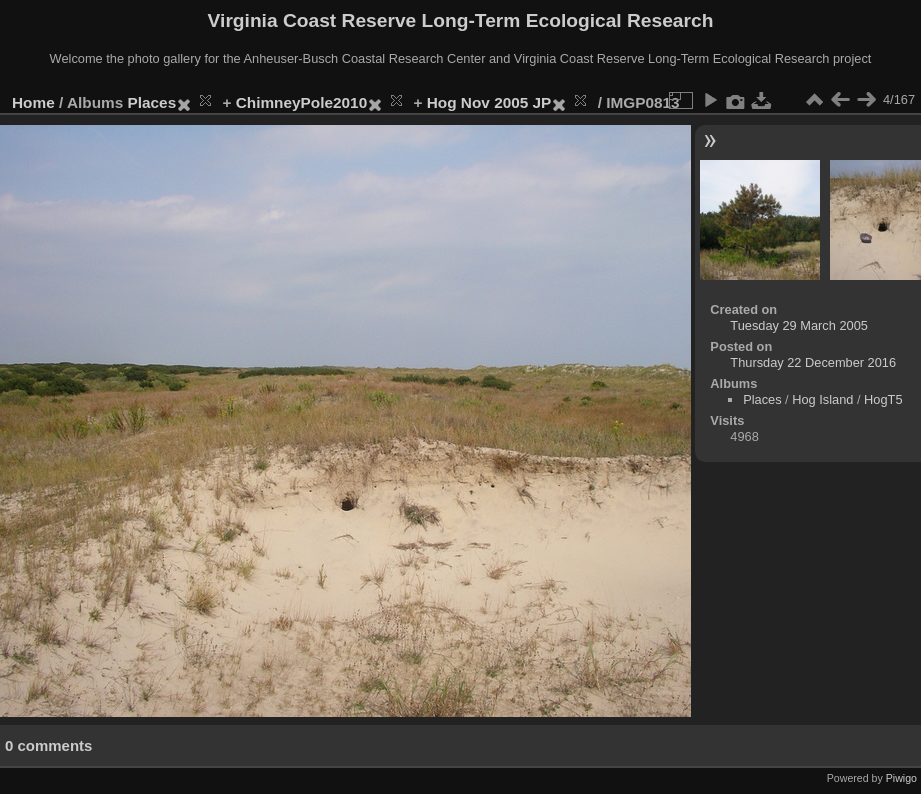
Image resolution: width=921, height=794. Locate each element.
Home (33, 102)
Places (152, 102)
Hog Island (822, 399)
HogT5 (883, 399)
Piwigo (901, 778)
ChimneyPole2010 (301, 102)
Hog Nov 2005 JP (489, 102)
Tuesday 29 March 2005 (799, 325)
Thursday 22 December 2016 (813, 362)
